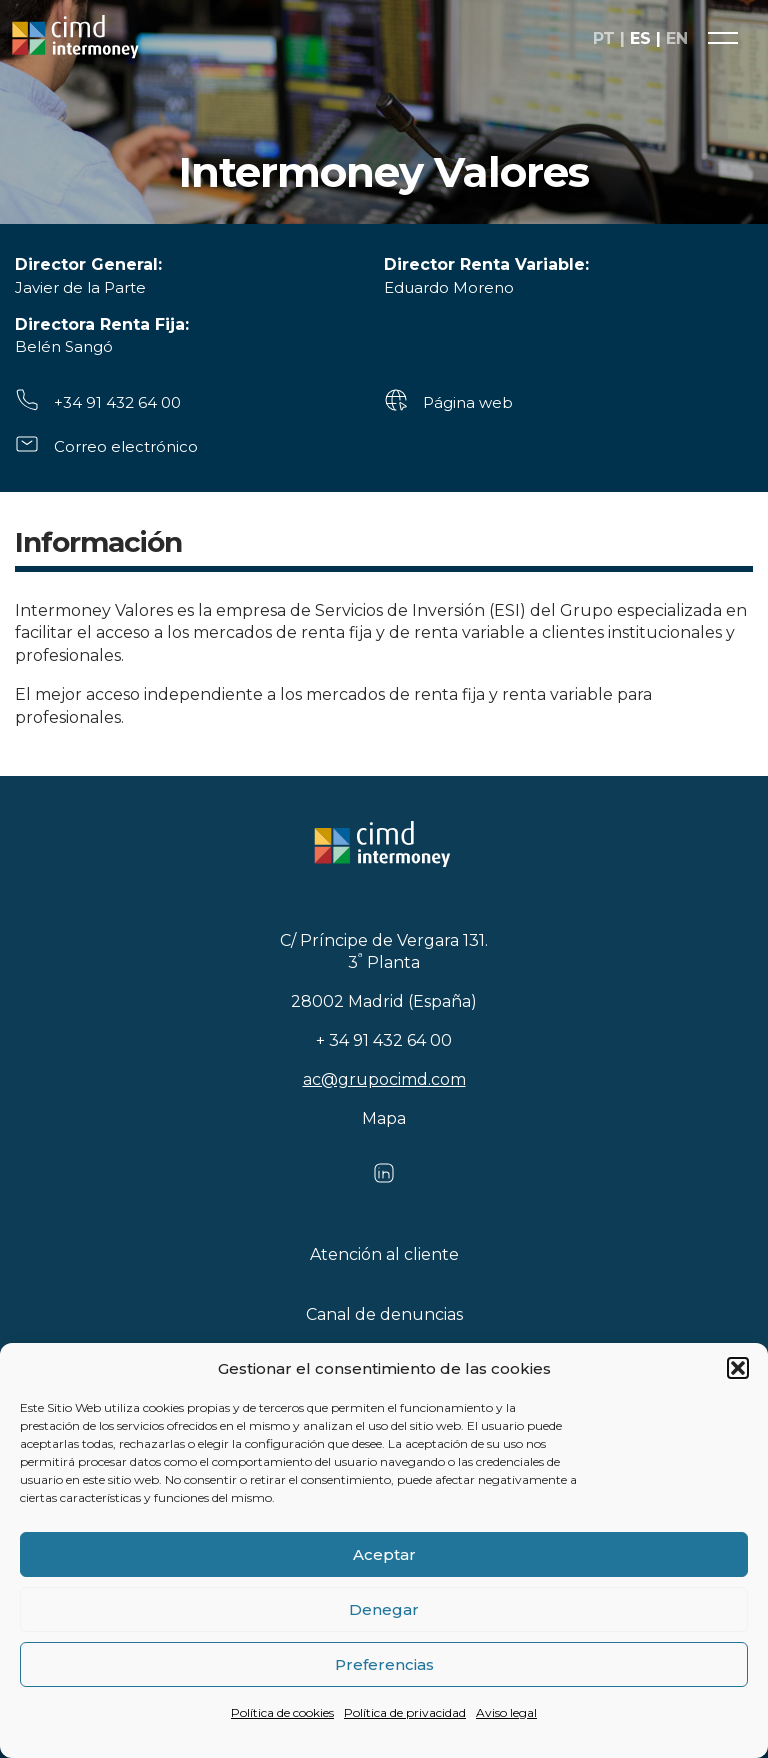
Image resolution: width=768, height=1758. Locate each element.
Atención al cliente (384, 1254)
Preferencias (384, 1664)
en (677, 38)
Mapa (384, 1118)
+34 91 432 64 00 (117, 402)
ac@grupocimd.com (384, 1079)
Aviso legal (506, 1712)
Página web (468, 402)
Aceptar (384, 1554)
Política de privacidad (405, 1712)
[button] (738, 1368)
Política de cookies (282, 1712)
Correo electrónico (126, 446)
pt (604, 38)
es (640, 38)
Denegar (384, 1609)
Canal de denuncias (384, 1314)
